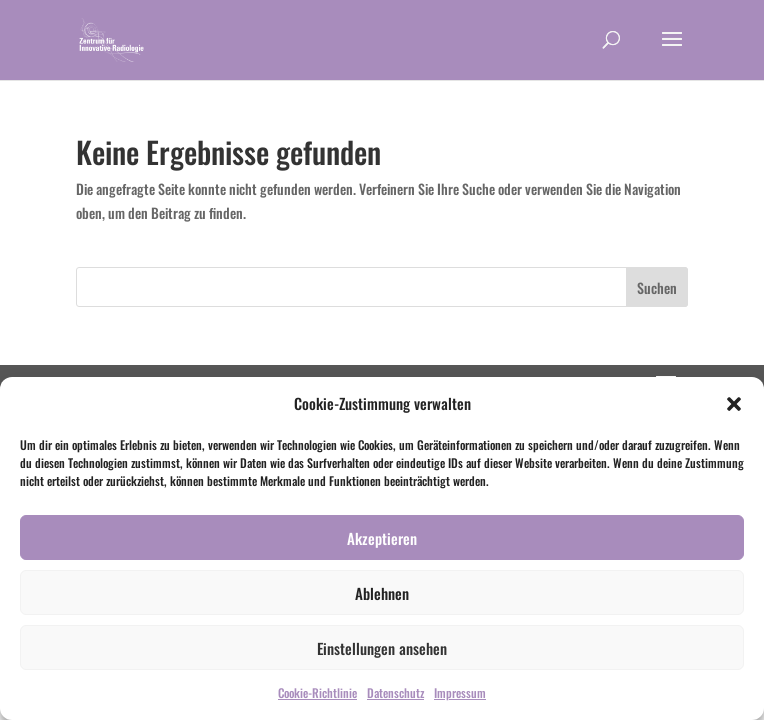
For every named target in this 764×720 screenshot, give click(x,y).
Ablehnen (382, 593)
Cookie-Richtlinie (317, 692)
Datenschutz (395, 692)
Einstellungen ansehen (382, 648)
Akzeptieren (382, 538)
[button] (734, 404)
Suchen (657, 287)
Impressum (460, 692)
